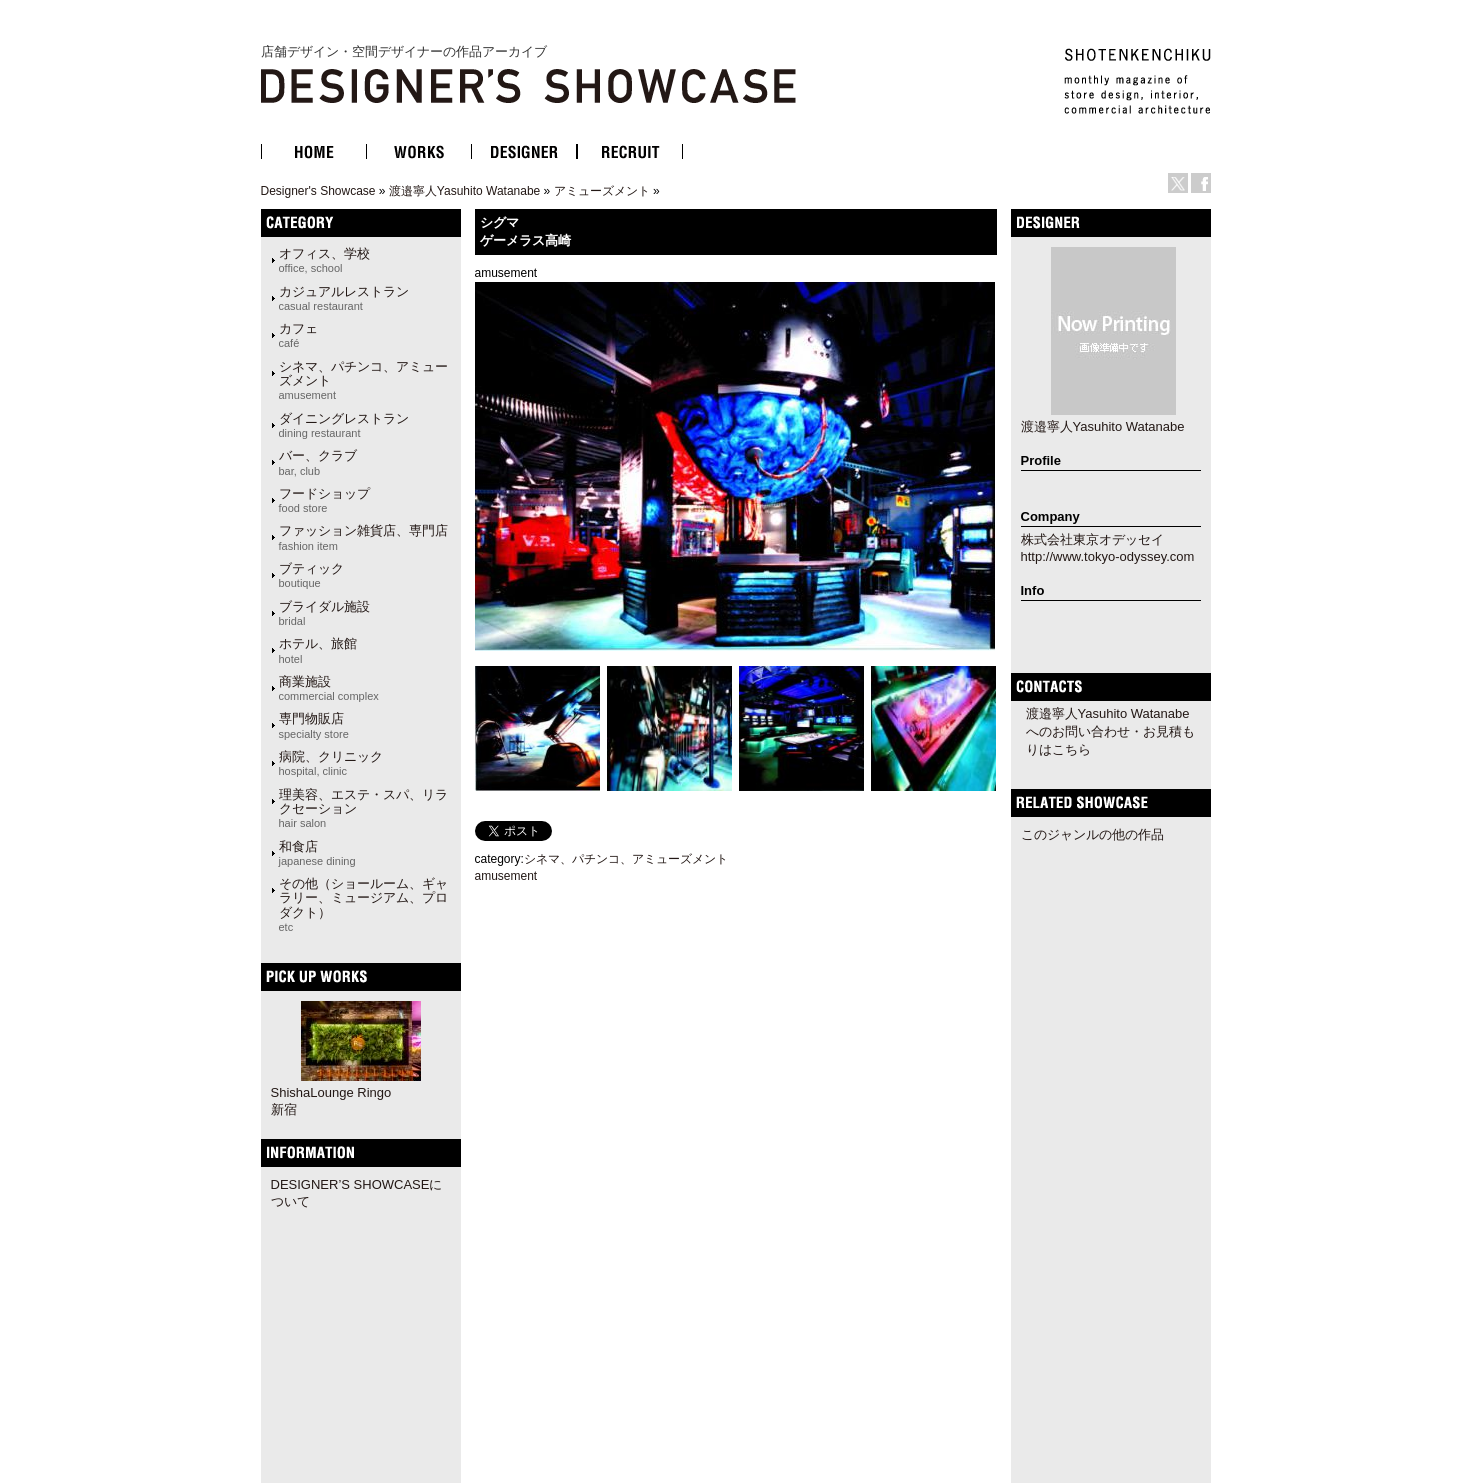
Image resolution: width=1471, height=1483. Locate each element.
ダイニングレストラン (344, 425)
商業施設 (329, 688)
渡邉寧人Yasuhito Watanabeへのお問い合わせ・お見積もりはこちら (1110, 731)
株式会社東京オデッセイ (1092, 539)
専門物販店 (314, 725)
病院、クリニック (331, 763)
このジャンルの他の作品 (1092, 834)
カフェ (298, 335)
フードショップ (324, 500)
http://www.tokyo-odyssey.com (1108, 556)
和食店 (317, 853)
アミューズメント (602, 191)
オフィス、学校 (324, 260)
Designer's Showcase (318, 191)
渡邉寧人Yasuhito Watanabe (464, 191)
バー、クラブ (318, 462)
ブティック (311, 575)
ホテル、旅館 (318, 650)
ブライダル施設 (324, 613)
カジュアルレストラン (344, 298)
